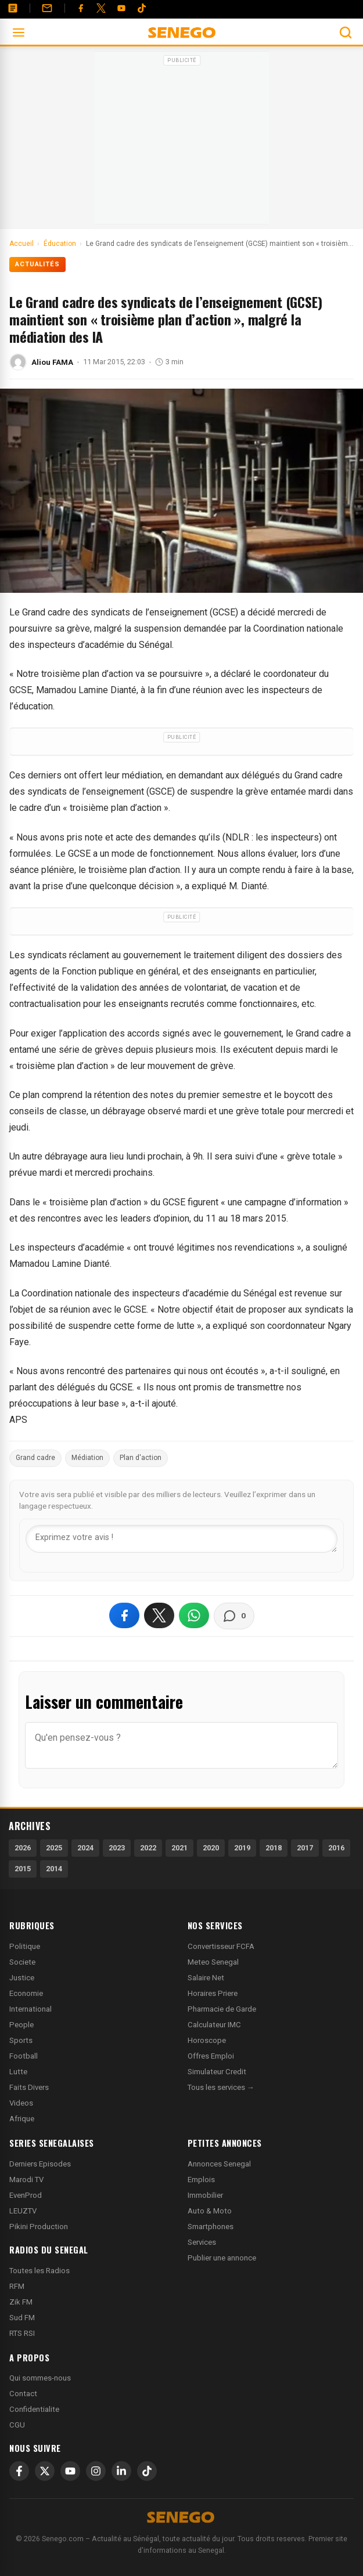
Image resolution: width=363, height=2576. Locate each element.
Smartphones (210, 2226)
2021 (179, 1847)
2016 (336, 1847)
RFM (16, 2286)
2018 (273, 1847)
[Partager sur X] (159, 1615)
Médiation (87, 1458)
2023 (117, 1847)
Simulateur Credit (217, 2071)
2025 (54, 1847)
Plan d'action (140, 1458)
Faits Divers (29, 2087)
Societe (22, 1962)
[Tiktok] (141, 8)
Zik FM (21, 2302)
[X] (45, 2471)
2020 (211, 1847)
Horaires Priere (213, 1993)
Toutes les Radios (39, 2270)
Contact (23, 2393)
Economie (26, 1993)
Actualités (37, 264)
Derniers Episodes (40, 2164)
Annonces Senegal (219, 2164)
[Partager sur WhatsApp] (194, 1615)
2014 (54, 1868)
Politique (24, 1946)
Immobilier (205, 2195)
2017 (305, 1847)
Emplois (201, 2179)
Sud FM (22, 2317)
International (30, 2009)
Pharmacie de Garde (222, 2009)
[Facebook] (80, 8)
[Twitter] (101, 8)
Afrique (21, 2118)
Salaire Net (206, 1977)
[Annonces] (13, 8)
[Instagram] (96, 2471)
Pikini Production (38, 2226)
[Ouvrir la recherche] (345, 32)
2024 (85, 1847)
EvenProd (25, 2195)
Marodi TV (26, 2179)
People (21, 2024)
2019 (242, 1847)
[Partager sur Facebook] (124, 1615)
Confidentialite (34, 2409)
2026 (23, 1847)
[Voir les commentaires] (234, 1616)
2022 (148, 1847)
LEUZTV (23, 2211)
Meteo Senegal (213, 1962)
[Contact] (47, 8)
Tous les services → (221, 2087)
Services (202, 2242)
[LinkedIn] (121, 2471)
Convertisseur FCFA (221, 1946)
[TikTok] (147, 2471)
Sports (21, 2040)
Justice (21, 1977)
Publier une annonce (222, 2257)
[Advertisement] (182, 141)
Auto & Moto (210, 2211)
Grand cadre (35, 1458)
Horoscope (207, 2040)
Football (23, 2056)
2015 (23, 1868)
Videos (21, 2103)
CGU (17, 2425)
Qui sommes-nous (40, 2378)
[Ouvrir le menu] (18, 32)
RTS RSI (22, 2333)
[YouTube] (121, 8)
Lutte (18, 2071)
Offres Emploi (211, 2056)
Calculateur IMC (214, 2024)
